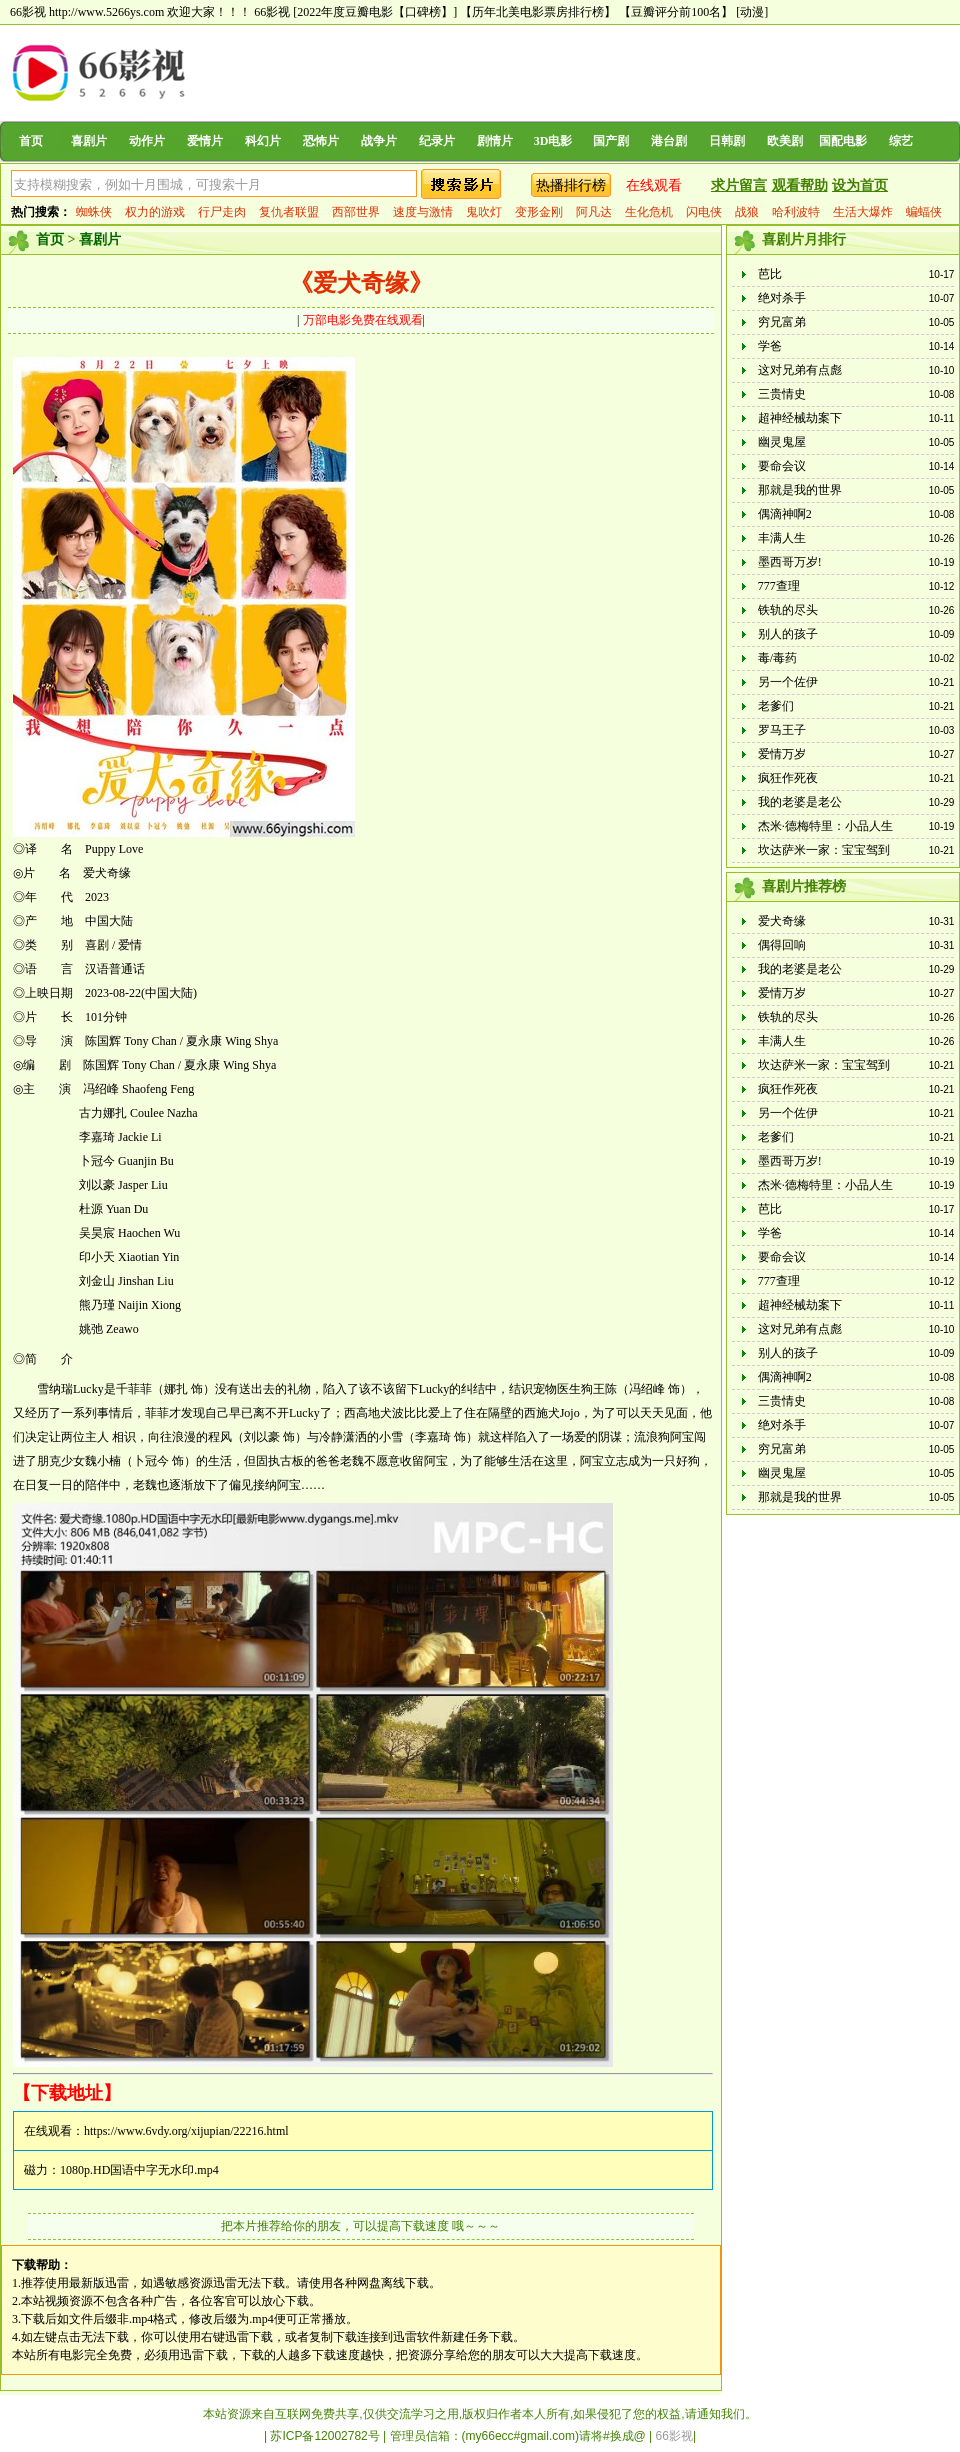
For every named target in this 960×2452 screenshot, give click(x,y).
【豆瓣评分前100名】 (676, 12)
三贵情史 (782, 394)
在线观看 (654, 185)
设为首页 (860, 185)
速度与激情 (423, 212)
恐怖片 (321, 141)
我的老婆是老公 (800, 802)
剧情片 (495, 141)
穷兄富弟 (782, 322)
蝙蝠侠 (924, 212)
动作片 (147, 141)
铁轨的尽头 (788, 610)
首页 (31, 141)
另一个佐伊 (788, 682)
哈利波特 (796, 212)
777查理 (779, 586)
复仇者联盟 (289, 212)
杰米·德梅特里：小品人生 (825, 826)
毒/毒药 (777, 658)
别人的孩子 (788, 634)
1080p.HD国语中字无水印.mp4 (139, 2170)
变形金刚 (539, 212)
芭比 (770, 274)
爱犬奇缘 (782, 921)
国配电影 (843, 141)
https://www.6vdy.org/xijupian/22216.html (186, 2131)
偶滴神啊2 (785, 514)
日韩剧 (727, 141)
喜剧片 (89, 141)
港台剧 (669, 141)
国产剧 (611, 141)
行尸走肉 (222, 212)
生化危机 (649, 212)
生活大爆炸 (863, 212)
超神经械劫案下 (800, 418)
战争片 (379, 141)
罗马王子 (782, 730)
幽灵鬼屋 (782, 442)
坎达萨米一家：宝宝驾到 (824, 850)
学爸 (770, 346)
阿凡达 (594, 212)
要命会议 (782, 466)
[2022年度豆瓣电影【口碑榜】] (375, 12)
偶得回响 (782, 945)
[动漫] (752, 12)
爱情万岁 (782, 754)
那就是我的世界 (800, 490)
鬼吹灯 (484, 212)
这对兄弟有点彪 (800, 370)
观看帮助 (800, 185)
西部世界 (356, 212)
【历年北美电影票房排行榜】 (538, 12)
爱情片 (205, 141)
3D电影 (553, 141)
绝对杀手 (782, 298)
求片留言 (739, 185)
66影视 (272, 12)
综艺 (901, 141)
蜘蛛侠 (94, 212)
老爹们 (776, 706)
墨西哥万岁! (790, 562)
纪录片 (437, 141)
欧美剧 (785, 141)
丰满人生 (782, 538)
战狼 (747, 212)
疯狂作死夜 (788, 778)
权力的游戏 (155, 212)
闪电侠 (704, 212)
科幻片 (263, 141)
